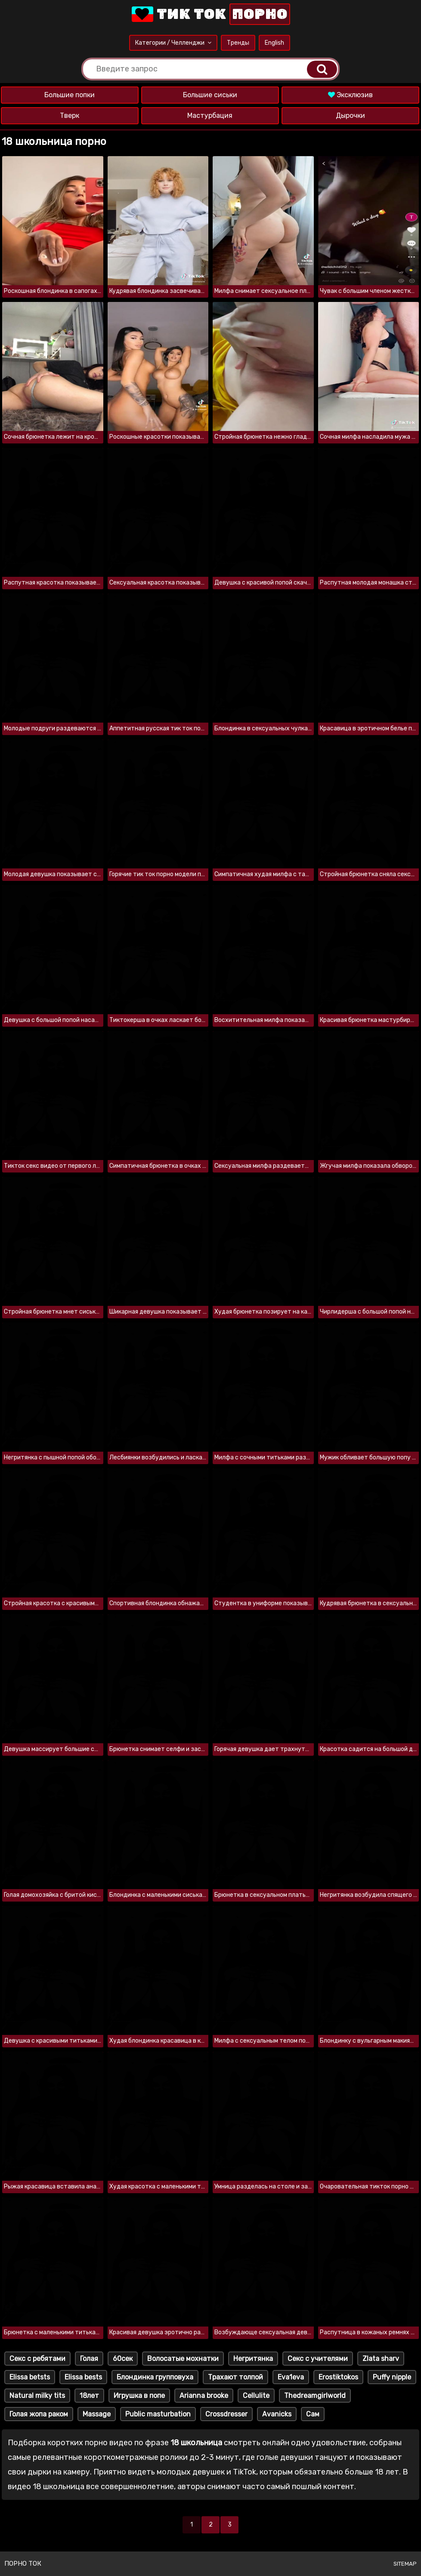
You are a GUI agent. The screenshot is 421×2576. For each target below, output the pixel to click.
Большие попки (69, 95)
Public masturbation (158, 2414)
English (274, 42)
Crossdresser (226, 2414)
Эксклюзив (350, 95)
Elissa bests (83, 2377)
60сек (123, 2358)
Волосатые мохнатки (183, 2358)
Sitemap (405, 2564)
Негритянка (253, 2358)
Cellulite (256, 2395)
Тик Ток (210, 14)
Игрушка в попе (139, 2395)
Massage (97, 2414)
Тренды (238, 42)
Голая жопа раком (38, 2414)
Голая (89, 2358)
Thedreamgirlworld (315, 2395)
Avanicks (276, 2414)
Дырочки (350, 115)
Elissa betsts (29, 2377)
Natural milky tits (37, 2395)
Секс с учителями (318, 2358)
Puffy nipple (392, 2377)
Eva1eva (291, 2377)
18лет (89, 2395)
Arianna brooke (204, 2395)
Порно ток (22, 2563)
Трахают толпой (235, 2377)
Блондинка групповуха (155, 2377)
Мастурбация (209, 115)
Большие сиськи (210, 95)
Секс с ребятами (37, 2358)
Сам (312, 2414)
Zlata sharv (380, 2358)
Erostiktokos (338, 2377)
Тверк (69, 115)
